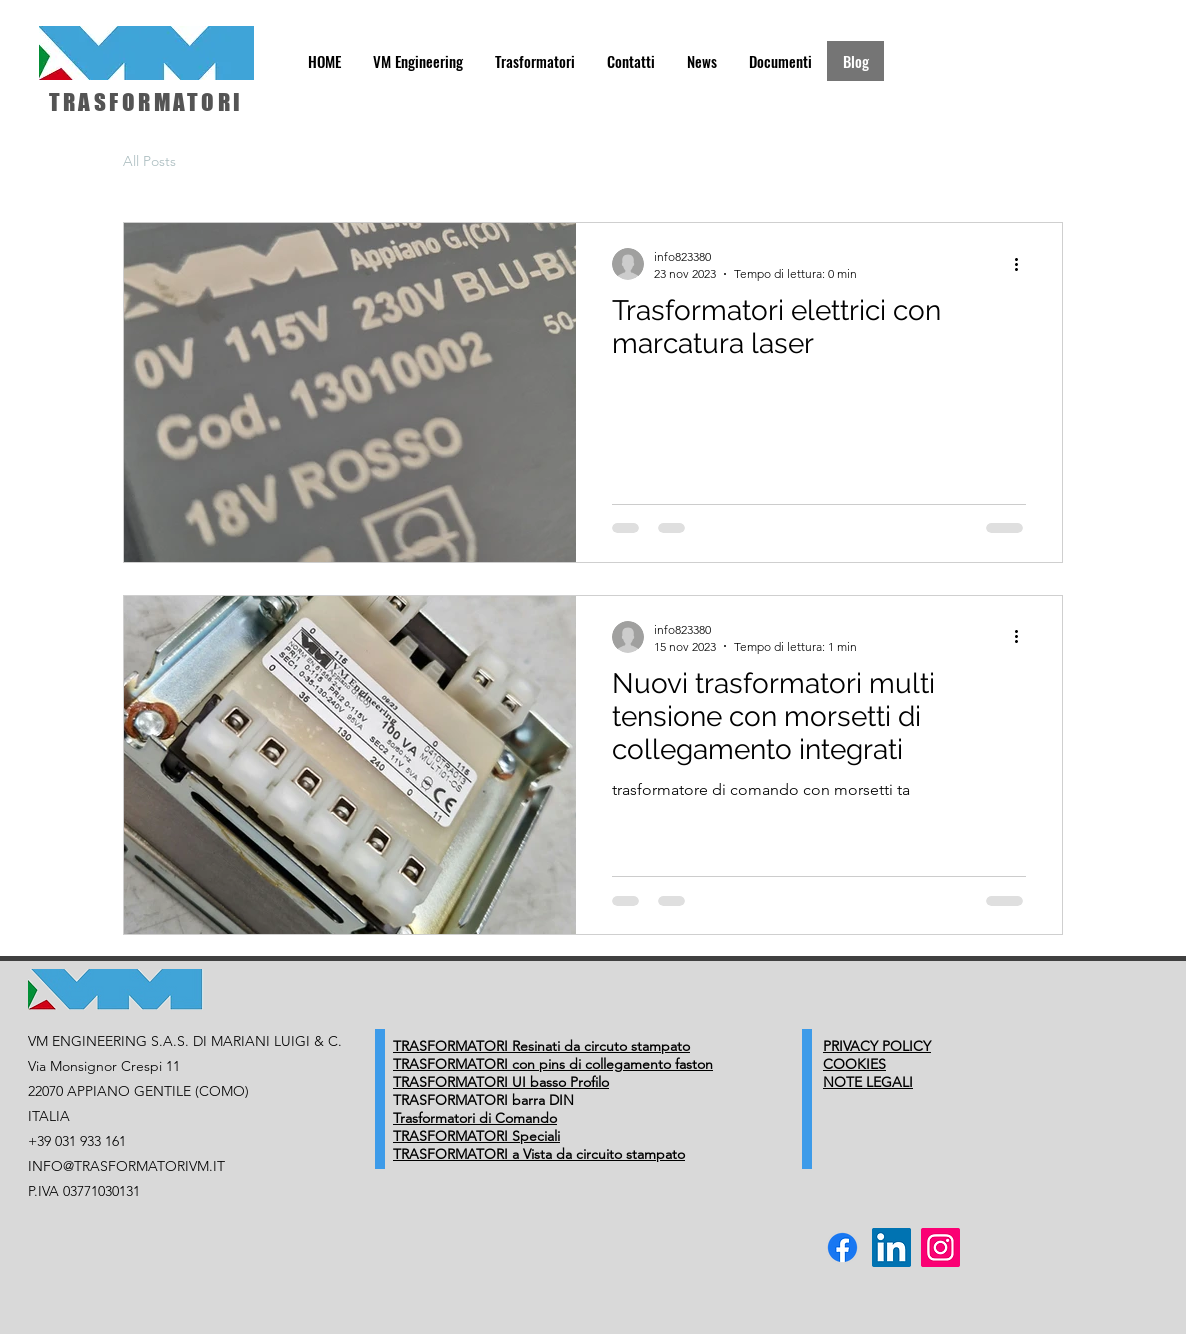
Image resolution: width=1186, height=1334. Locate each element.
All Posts (149, 161)
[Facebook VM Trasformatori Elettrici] (842, 1247)
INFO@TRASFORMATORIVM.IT (126, 1166)
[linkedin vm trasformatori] (891, 1247)
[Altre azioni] (1023, 264)
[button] (418, 61)
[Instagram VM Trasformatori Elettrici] (940, 1247)
